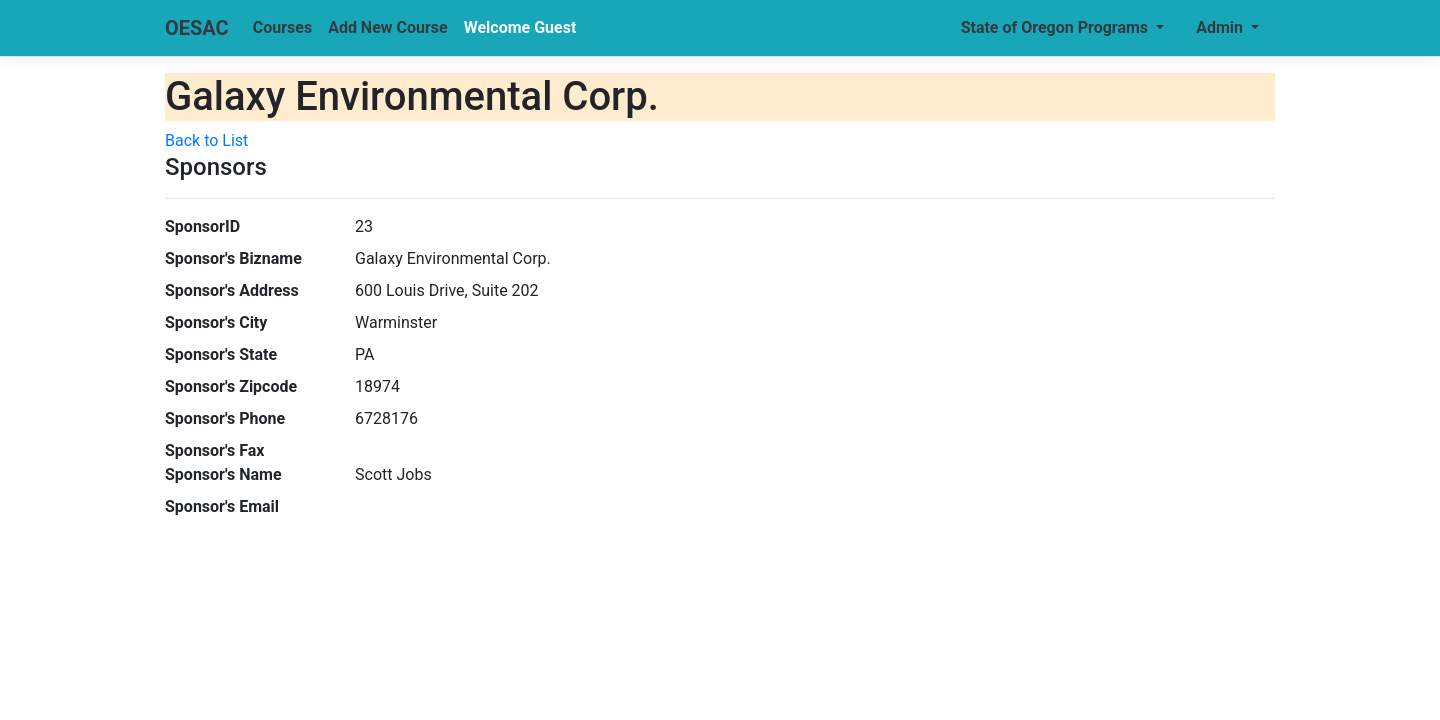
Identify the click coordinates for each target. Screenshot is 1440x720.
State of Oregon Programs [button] (1056, 27)
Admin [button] (1221, 27)
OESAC (197, 28)
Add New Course (388, 27)
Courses (282, 27)
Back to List (206, 140)
